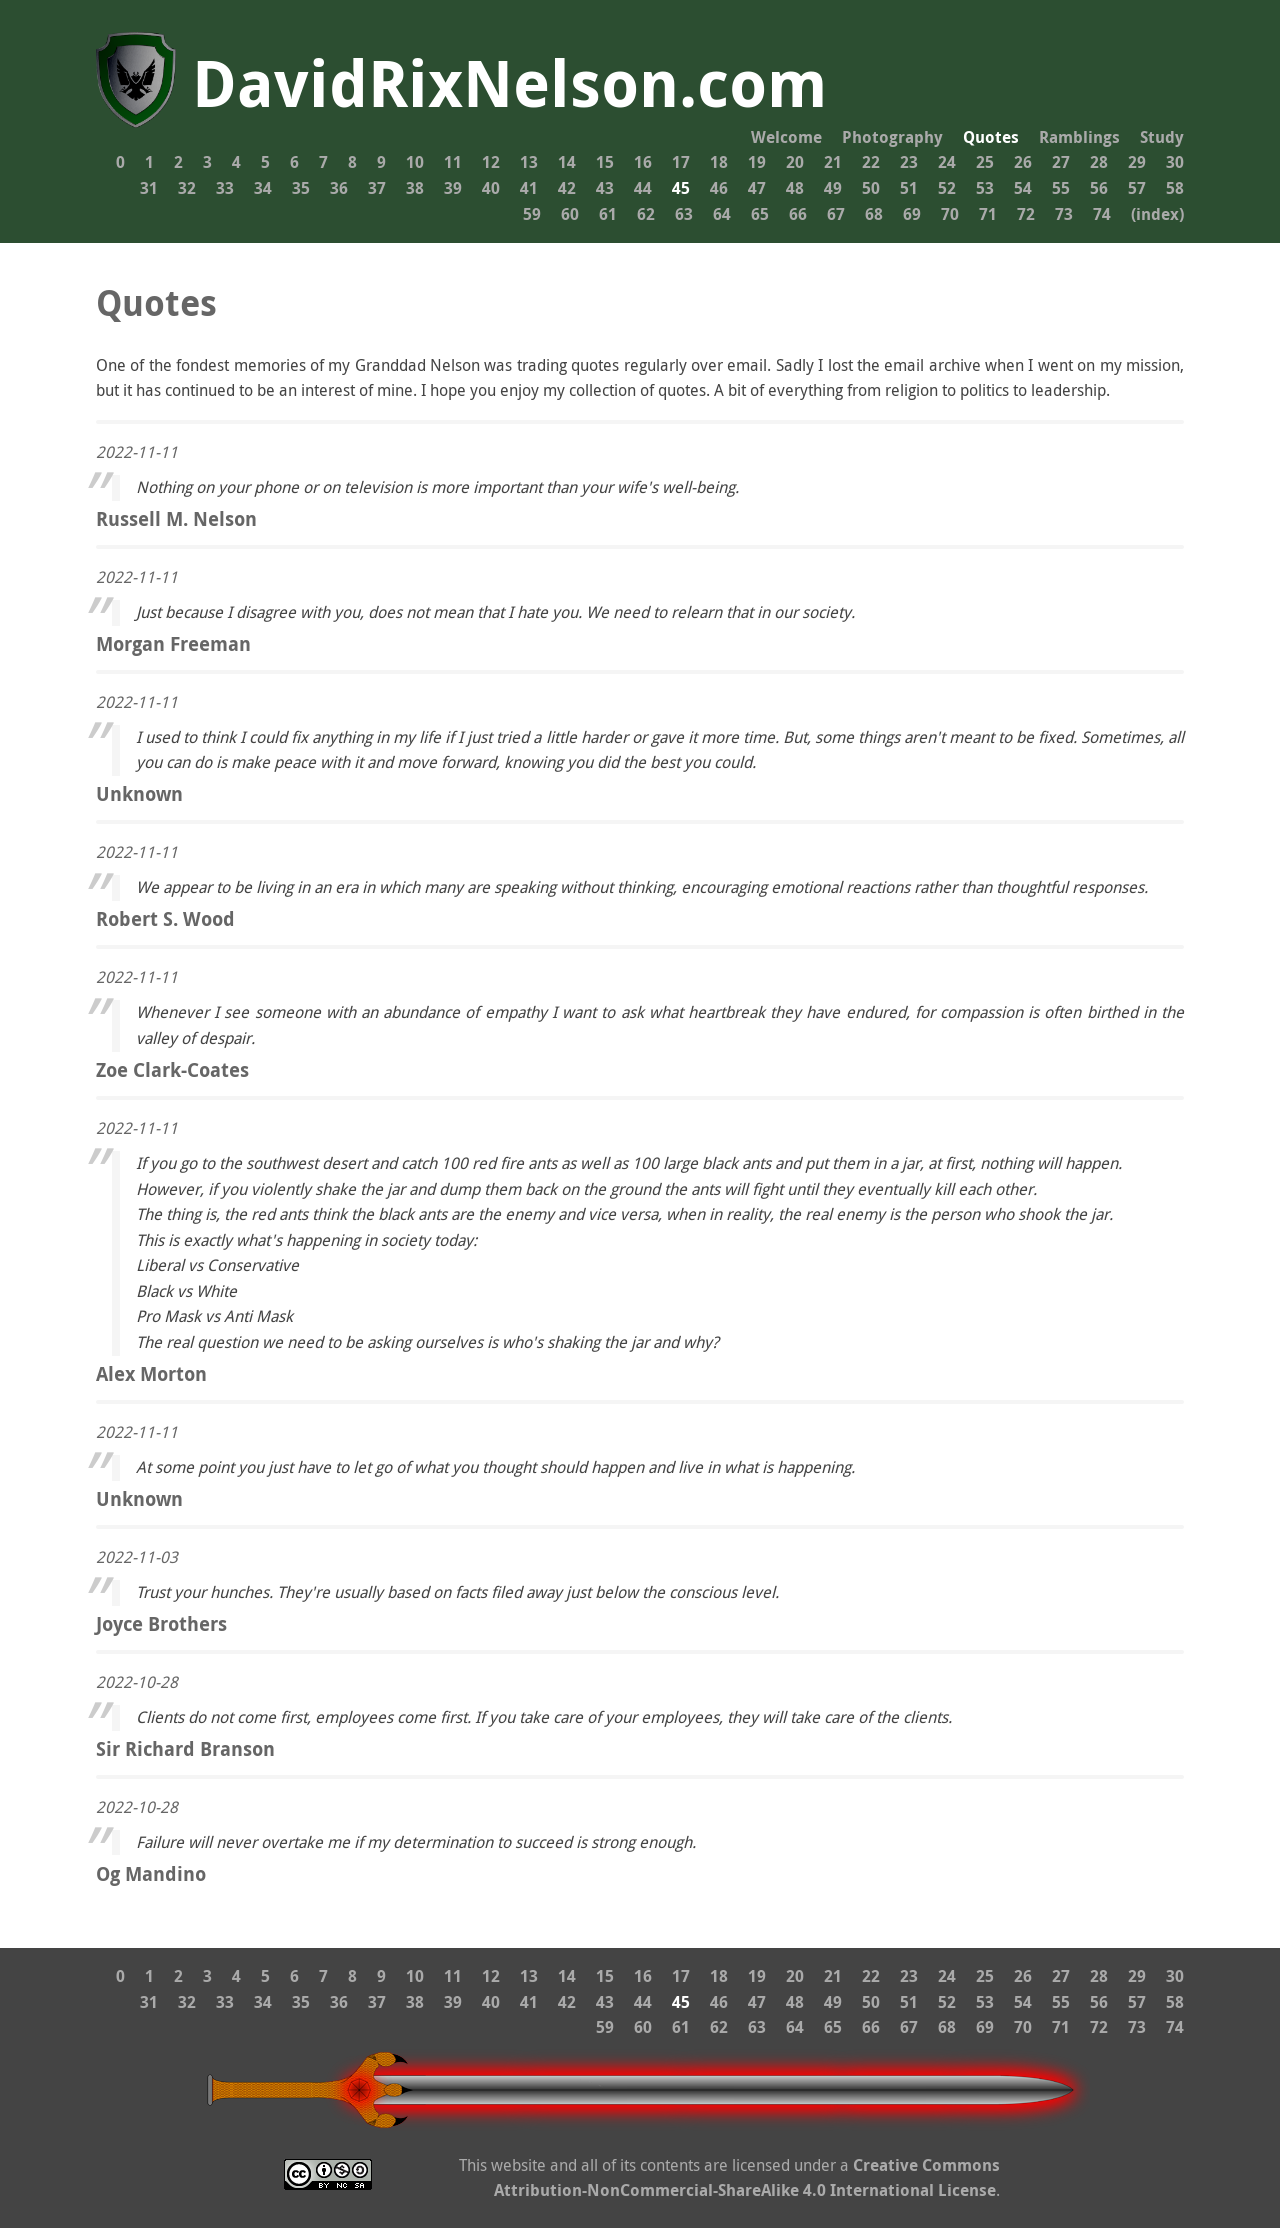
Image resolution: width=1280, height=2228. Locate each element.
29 (1137, 162)
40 (491, 188)
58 (1175, 188)
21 (833, 162)
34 (263, 188)
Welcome (786, 137)
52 (947, 188)
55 (1061, 188)
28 (1099, 162)
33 (225, 188)
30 (1175, 162)
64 (722, 214)
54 (1023, 188)
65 (760, 214)
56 (1099, 188)
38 (415, 188)
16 (643, 162)
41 (529, 188)
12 (491, 162)
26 (1023, 162)
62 (646, 214)
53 (985, 188)
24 (947, 162)
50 (871, 188)
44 (643, 188)
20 (795, 162)
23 (909, 162)
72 (1026, 214)
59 (532, 214)
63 (684, 214)
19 (757, 162)
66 (798, 214)
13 (529, 162)
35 (301, 188)
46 (719, 188)
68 (874, 214)
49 (833, 188)
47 (757, 188)
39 (453, 188)
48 (795, 188)
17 (681, 162)
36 (339, 188)
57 (1137, 188)
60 (570, 214)
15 (605, 162)
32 (187, 188)
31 (149, 188)
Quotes (991, 137)
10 (415, 162)
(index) (1157, 214)
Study (1162, 137)
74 (1102, 214)
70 (950, 214)
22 (871, 162)
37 (377, 188)
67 (836, 214)
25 (985, 162)
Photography (892, 137)
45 (681, 188)
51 (909, 188)
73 (1064, 214)
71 (988, 214)
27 (1061, 162)
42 (567, 188)
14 (567, 162)
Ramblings (1079, 137)
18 (719, 162)
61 (608, 214)
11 (453, 162)
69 (912, 214)
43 (605, 188)
